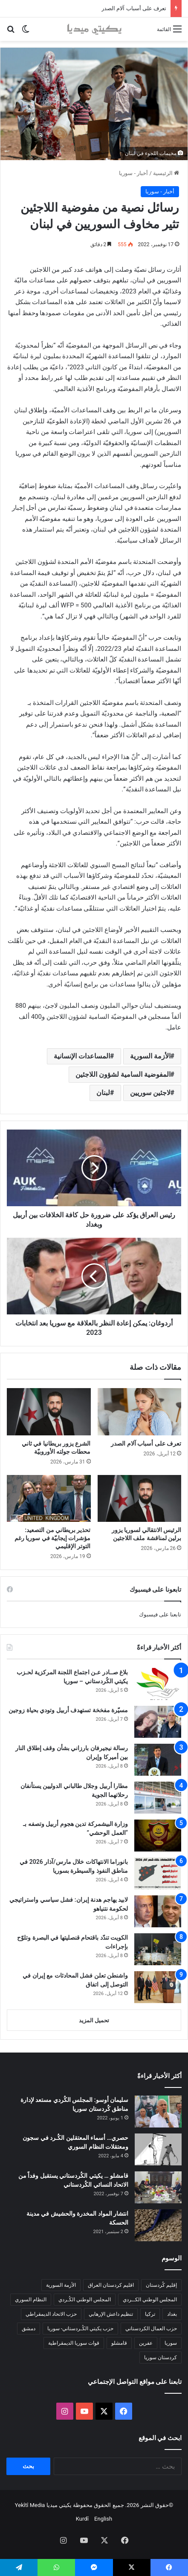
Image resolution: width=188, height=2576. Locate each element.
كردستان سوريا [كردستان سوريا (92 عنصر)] (160, 2357)
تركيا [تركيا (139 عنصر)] (150, 2314)
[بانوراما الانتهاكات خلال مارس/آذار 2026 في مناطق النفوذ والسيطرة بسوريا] (157, 1873)
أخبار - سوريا (133, 173)
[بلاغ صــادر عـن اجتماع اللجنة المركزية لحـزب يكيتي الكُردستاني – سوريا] (157, 1684)
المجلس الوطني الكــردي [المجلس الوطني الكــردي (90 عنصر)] (150, 2300)
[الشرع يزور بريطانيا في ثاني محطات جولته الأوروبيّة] (49, 1411)
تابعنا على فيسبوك (160, 1614)
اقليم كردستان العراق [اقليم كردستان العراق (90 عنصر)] (111, 2285)
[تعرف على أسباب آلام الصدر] (140, 1411)
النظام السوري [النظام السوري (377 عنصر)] (30, 2300)
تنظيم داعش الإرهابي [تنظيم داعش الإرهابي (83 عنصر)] (111, 2314)
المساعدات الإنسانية (82, 1056)
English (103, 2519)
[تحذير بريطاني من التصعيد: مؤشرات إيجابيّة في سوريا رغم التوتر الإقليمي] (49, 1498)
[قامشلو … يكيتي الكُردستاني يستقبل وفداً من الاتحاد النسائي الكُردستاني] (158, 2187)
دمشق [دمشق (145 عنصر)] (28, 2329)
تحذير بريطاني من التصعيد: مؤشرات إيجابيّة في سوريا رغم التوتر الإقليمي (52, 1538)
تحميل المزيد (94, 2020)
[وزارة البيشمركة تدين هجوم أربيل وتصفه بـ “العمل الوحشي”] (157, 1836)
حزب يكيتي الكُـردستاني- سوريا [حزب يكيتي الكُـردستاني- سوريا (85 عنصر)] (80, 2329)
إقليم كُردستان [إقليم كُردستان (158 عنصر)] (161, 2285)
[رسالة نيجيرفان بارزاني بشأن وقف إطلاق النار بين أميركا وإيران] (157, 1760)
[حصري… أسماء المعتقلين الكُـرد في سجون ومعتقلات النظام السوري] (158, 2149)
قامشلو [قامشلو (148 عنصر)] (119, 2343)
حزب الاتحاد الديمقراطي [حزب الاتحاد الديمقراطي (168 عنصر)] (51, 2314)
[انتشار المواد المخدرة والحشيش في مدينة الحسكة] (158, 2225)
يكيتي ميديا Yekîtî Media (43, 2505)
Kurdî (82, 2519)
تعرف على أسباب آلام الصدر (133, 8)
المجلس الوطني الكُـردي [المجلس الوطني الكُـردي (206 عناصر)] (84, 2300)
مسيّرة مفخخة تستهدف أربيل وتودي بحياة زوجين (68, 1710)
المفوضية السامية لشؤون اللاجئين (123, 1074)
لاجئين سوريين (150, 1093)
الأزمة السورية (150, 1056)
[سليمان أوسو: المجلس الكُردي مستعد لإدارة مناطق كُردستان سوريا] (158, 2112)
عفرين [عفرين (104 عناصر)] (146, 2343)
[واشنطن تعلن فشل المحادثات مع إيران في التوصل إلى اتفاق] (157, 1987)
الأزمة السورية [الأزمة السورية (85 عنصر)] (61, 2285)
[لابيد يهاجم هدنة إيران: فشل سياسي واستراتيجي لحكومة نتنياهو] (157, 1911)
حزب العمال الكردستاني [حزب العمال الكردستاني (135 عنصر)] (151, 2329)
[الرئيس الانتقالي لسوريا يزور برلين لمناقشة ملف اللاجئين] (140, 1498)
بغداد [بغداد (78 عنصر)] (172, 2314)
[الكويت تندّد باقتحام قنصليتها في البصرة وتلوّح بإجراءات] (157, 1949)
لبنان (103, 1093)
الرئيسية (166, 173)
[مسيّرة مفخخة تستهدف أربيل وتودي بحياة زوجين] (157, 1722)
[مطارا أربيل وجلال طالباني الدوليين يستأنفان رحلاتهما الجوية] (157, 1798)
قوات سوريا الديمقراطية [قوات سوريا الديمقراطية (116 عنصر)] (73, 2343)
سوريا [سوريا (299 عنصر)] (171, 2343)
